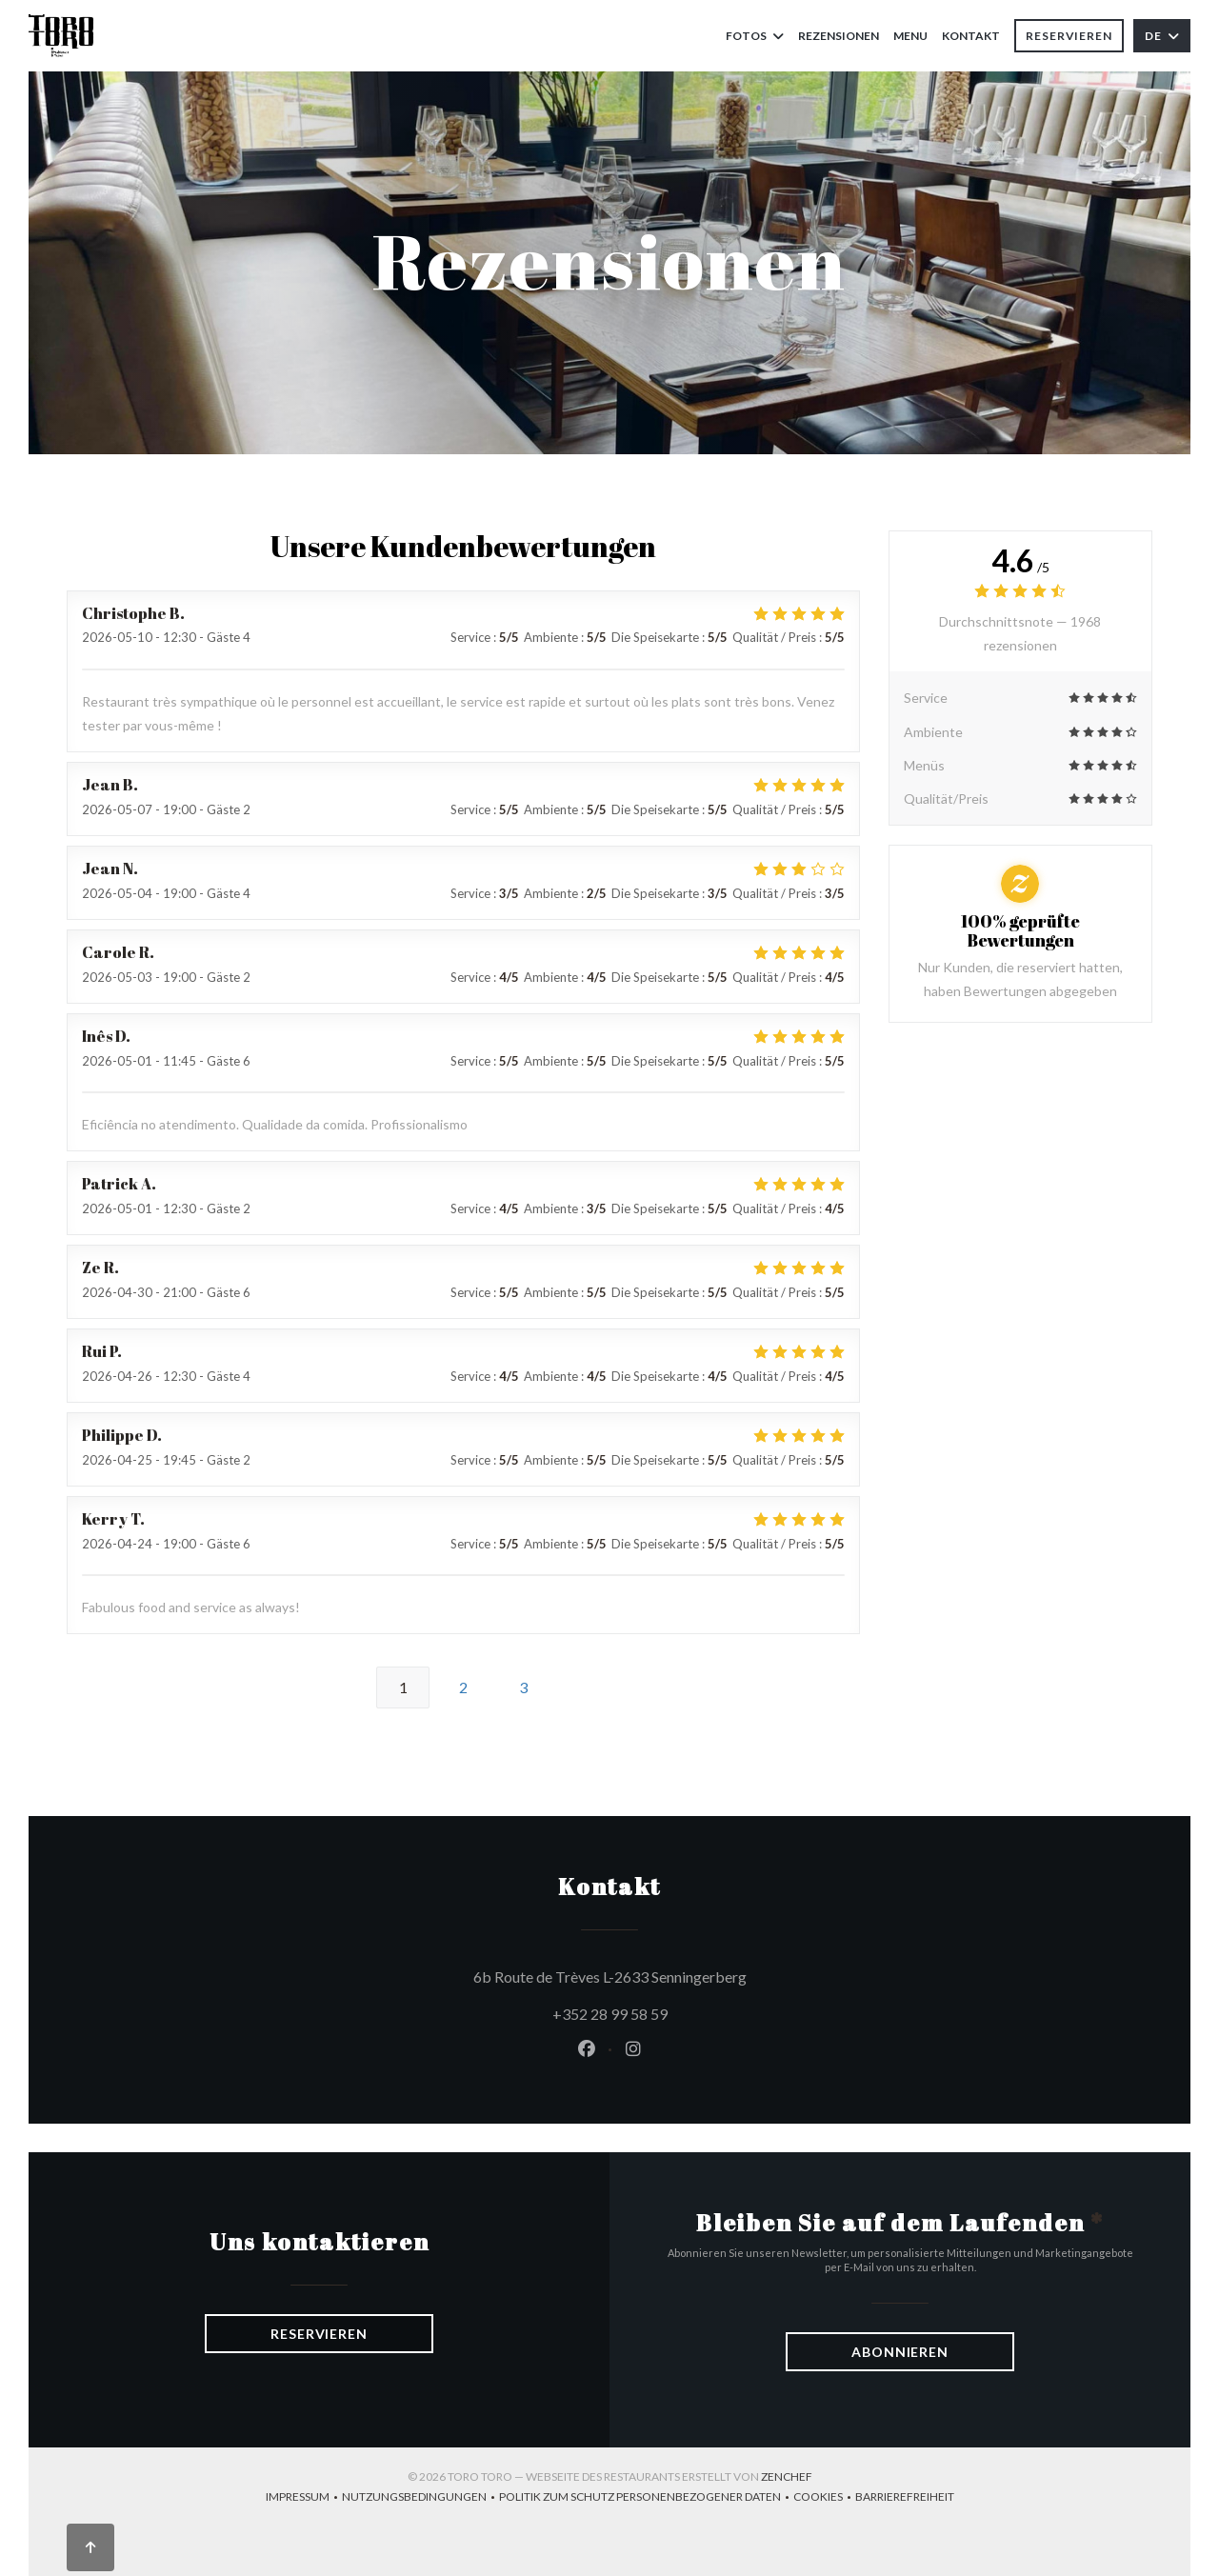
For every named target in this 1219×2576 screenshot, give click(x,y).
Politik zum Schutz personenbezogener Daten (646, 2498)
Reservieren (1069, 36)
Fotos (755, 36)
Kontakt (971, 36)
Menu (910, 34)
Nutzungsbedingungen (420, 2498)
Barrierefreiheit (904, 2498)
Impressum (304, 2498)
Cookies (824, 2498)
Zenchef (786, 2476)
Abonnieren (900, 2352)
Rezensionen (838, 36)
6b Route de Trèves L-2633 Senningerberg (696, 1974)
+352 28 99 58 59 (610, 2014)
